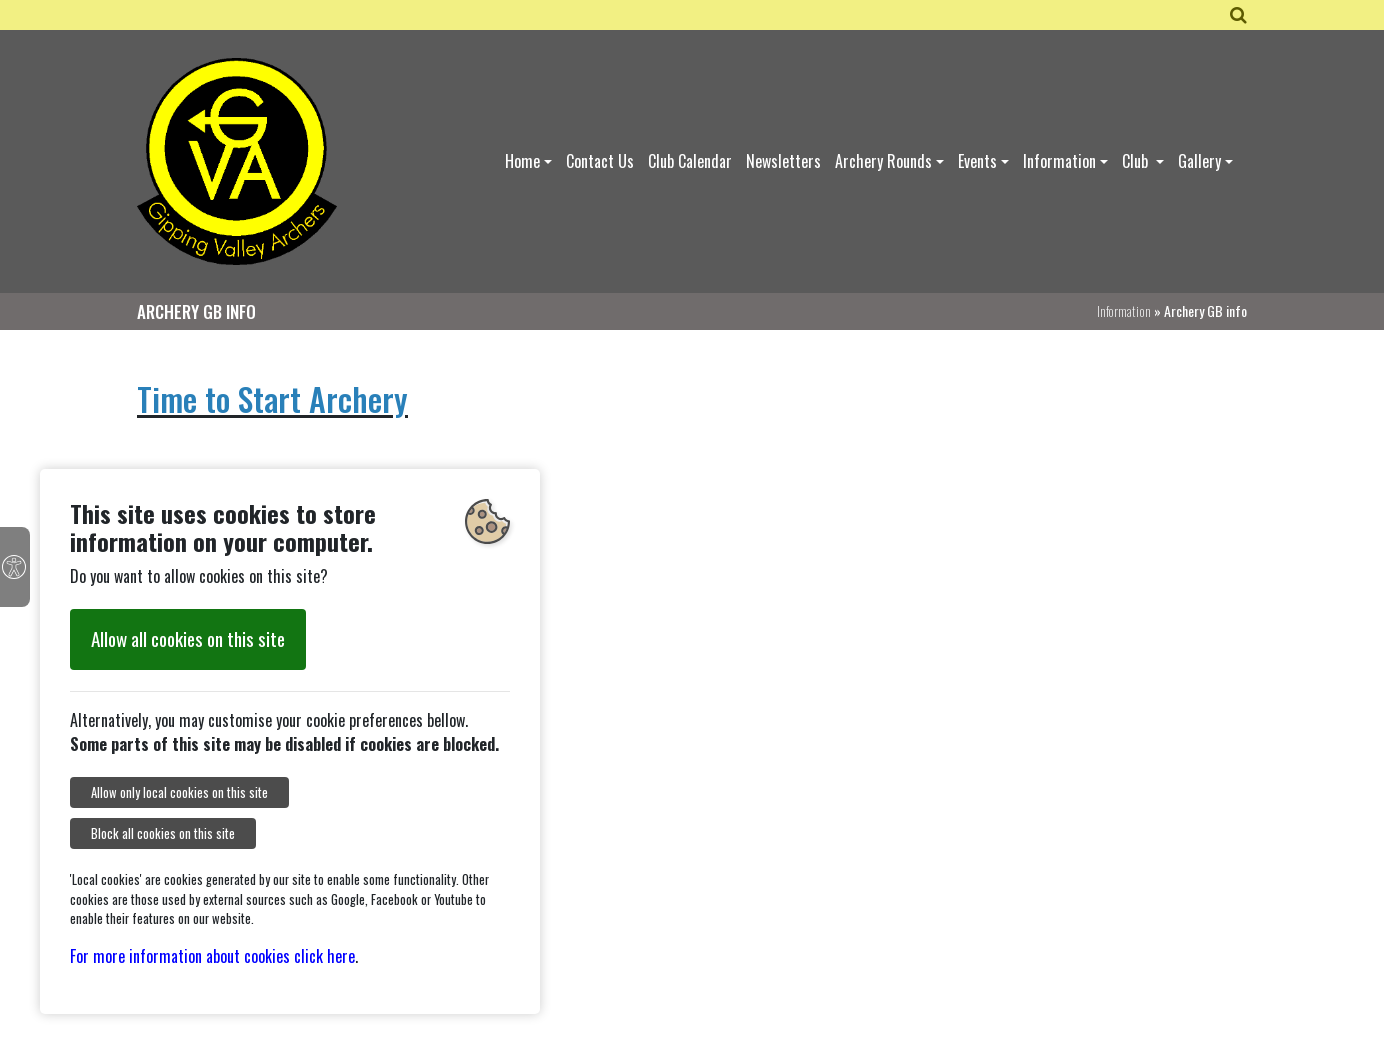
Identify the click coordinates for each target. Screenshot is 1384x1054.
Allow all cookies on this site (188, 638)
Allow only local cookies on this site (179, 792)
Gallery (1199, 161)
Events (977, 161)
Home (522, 161)
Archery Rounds (883, 161)
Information (1059, 161)
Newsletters (783, 161)
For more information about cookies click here (212, 956)
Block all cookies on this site (163, 833)
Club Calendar (690, 161)
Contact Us (600, 161)
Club (1137, 161)
